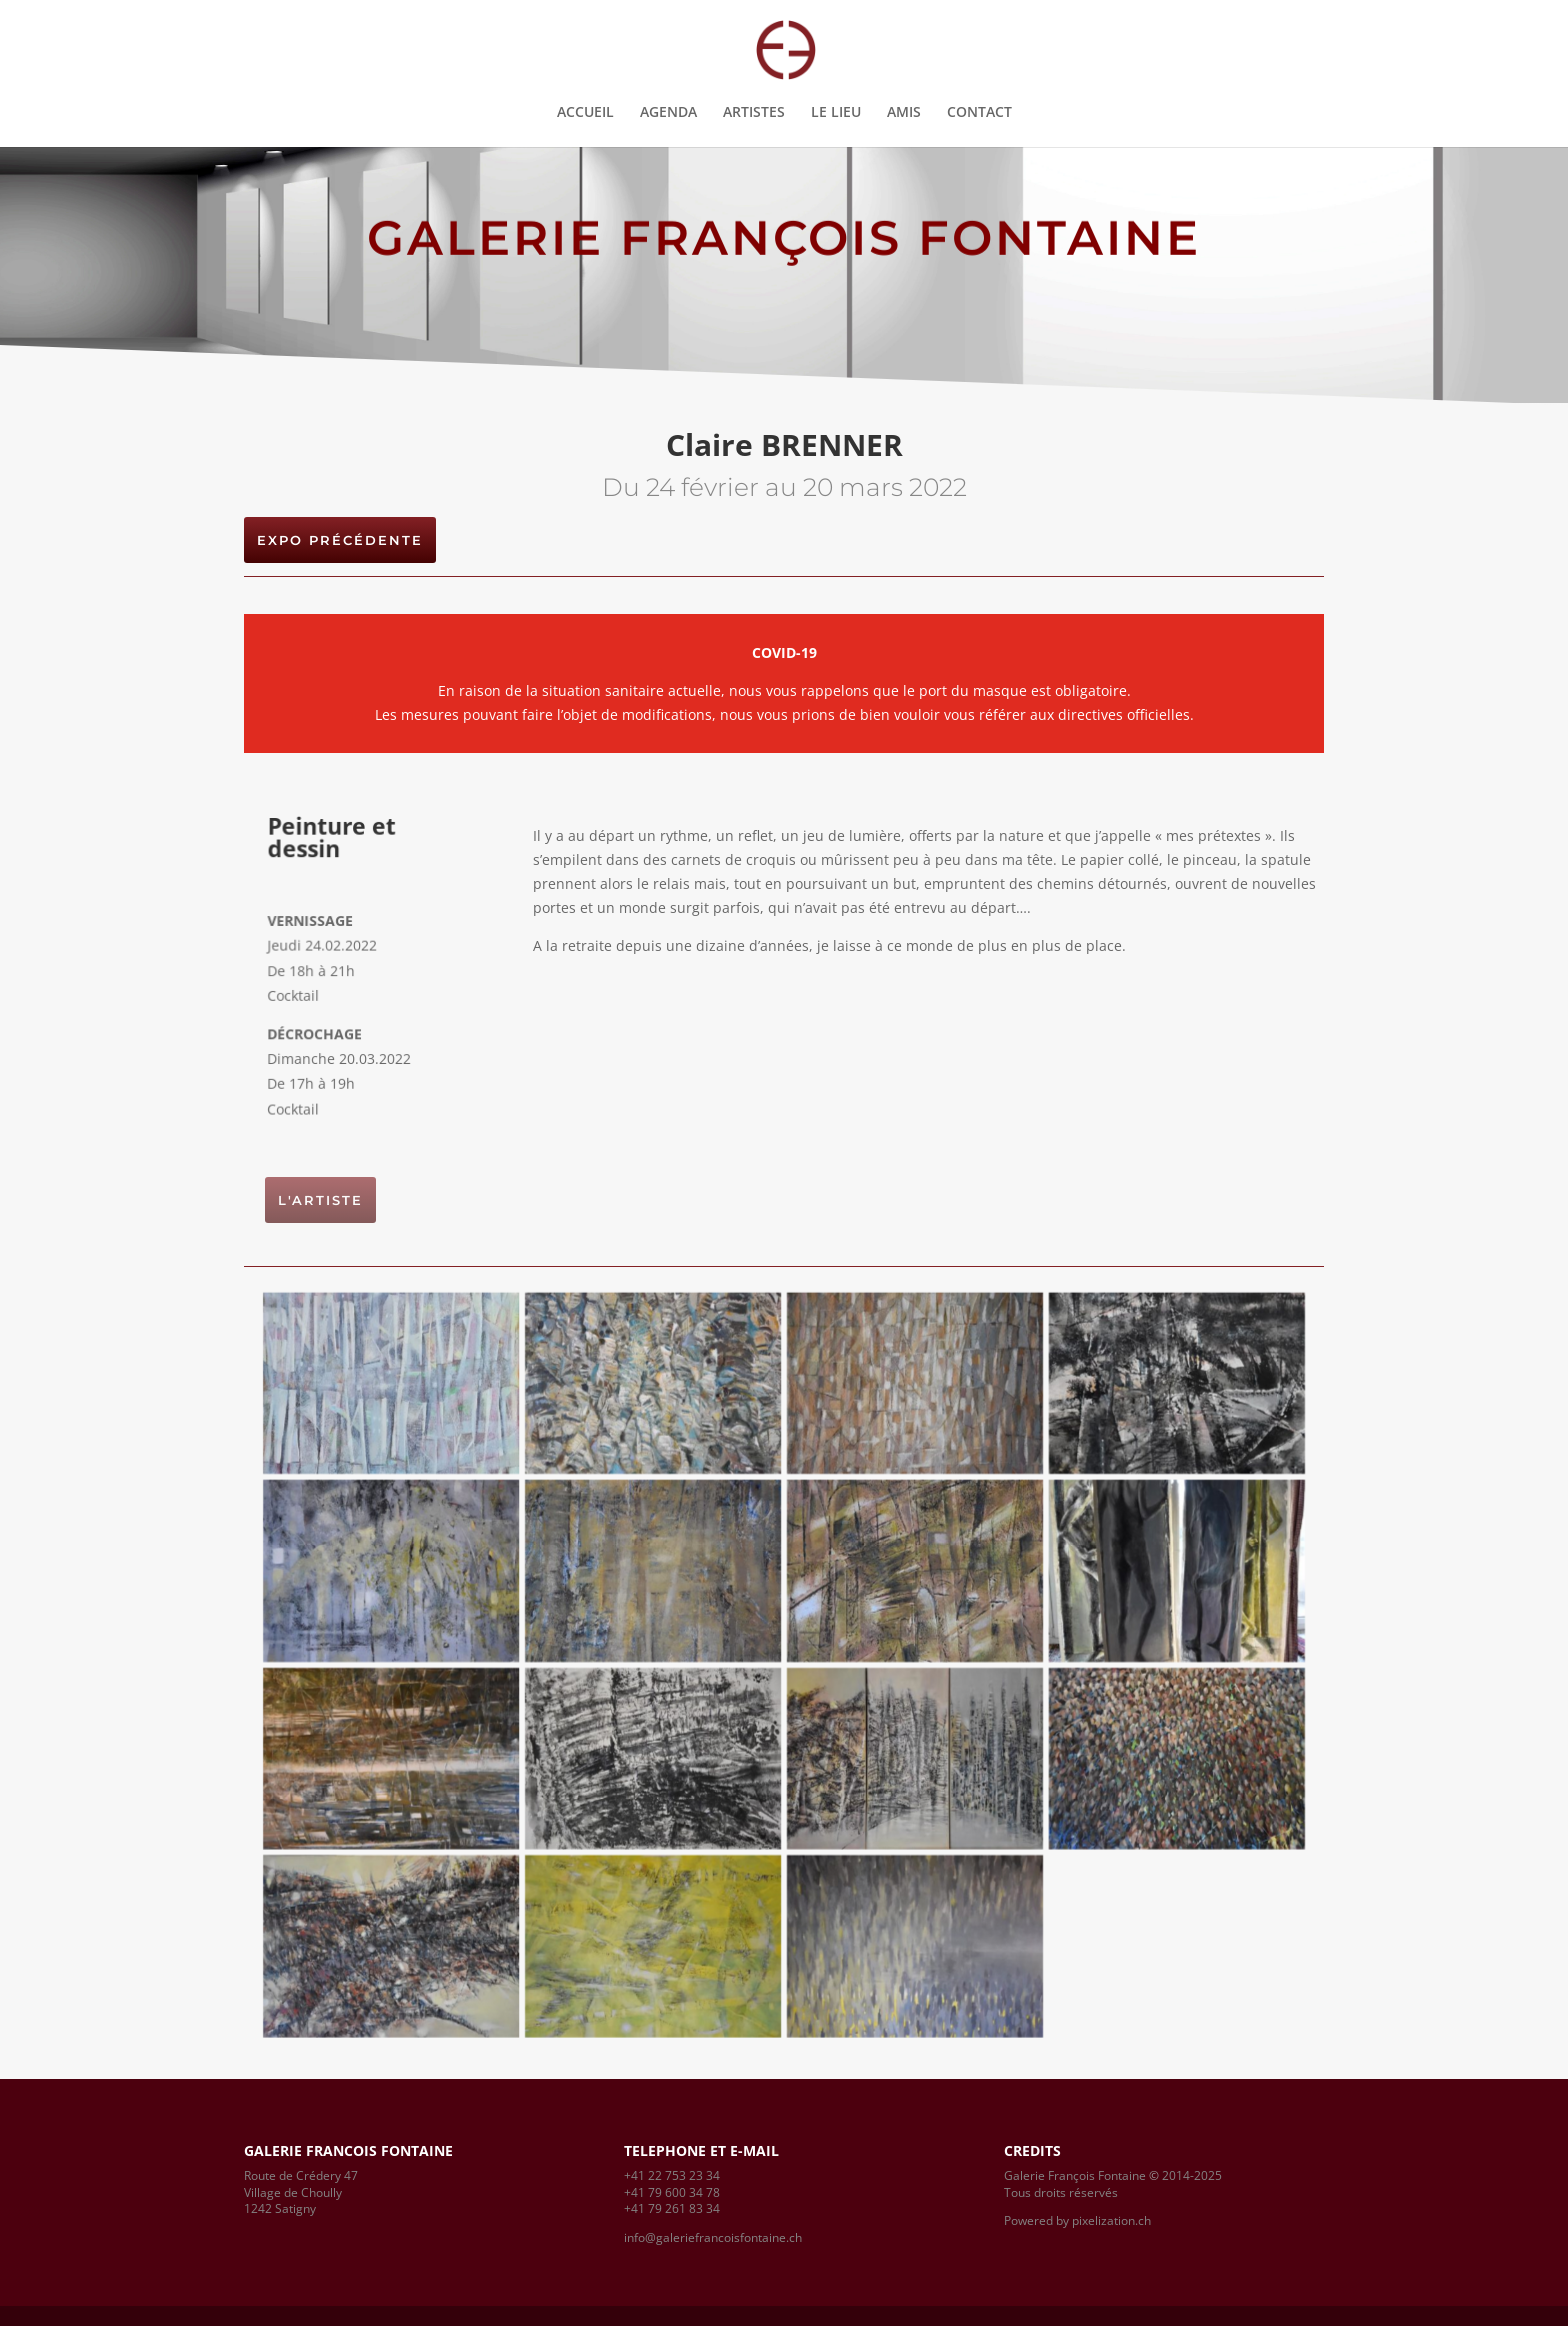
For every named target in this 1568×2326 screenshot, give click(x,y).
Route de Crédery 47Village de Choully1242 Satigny (301, 2192)
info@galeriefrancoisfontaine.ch (713, 2237)
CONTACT (979, 113)
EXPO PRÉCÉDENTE (340, 540)
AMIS (904, 113)
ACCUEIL (585, 113)
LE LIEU (836, 113)
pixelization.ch (1111, 2220)
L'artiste (320, 1200)
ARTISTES (754, 113)
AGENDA (668, 113)
